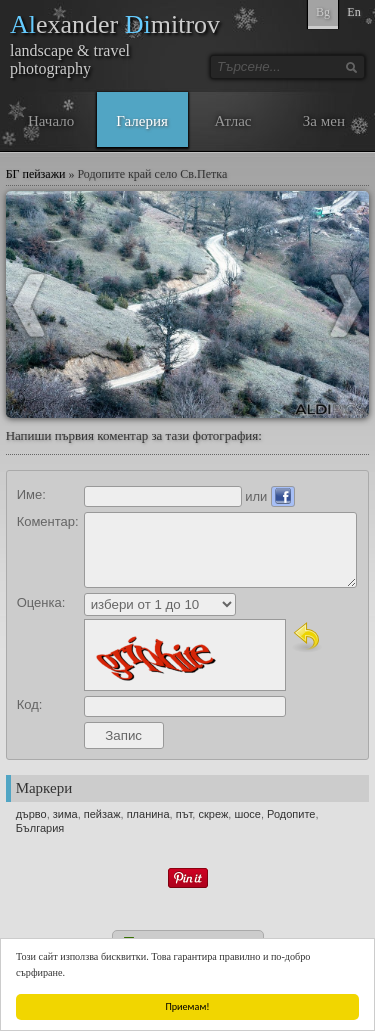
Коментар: (48, 521)
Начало (51, 121)
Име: (31, 494)
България (40, 828)
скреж (213, 814)
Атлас (232, 121)
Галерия (142, 121)
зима (65, 814)
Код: (30, 704)
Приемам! (188, 1006)
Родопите (291, 814)
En (353, 12)
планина (148, 814)
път (184, 814)
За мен (324, 121)
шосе (247, 814)
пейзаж (102, 814)
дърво (31, 814)
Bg (323, 12)
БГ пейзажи (36, 174)
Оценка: (41, 602)
